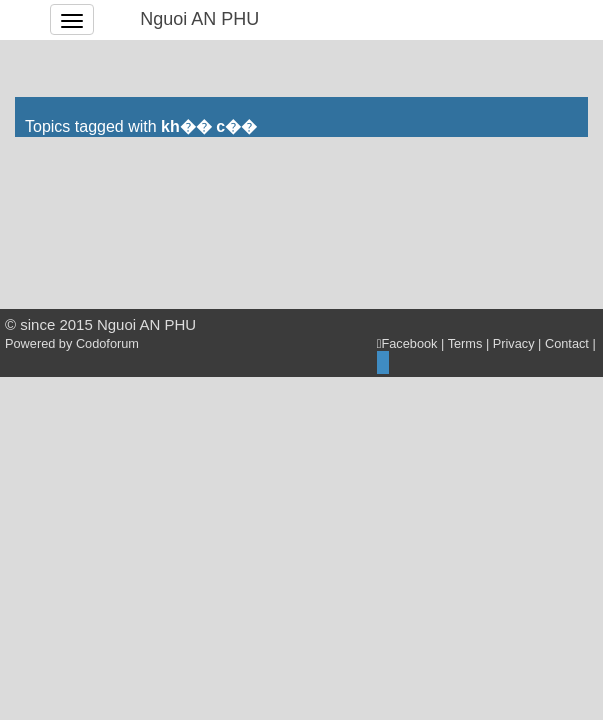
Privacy (514, 343)
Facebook (407, 343)
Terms (465, 343)
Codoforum (107, 343)
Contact (567, 343)
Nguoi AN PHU (199, 19)
